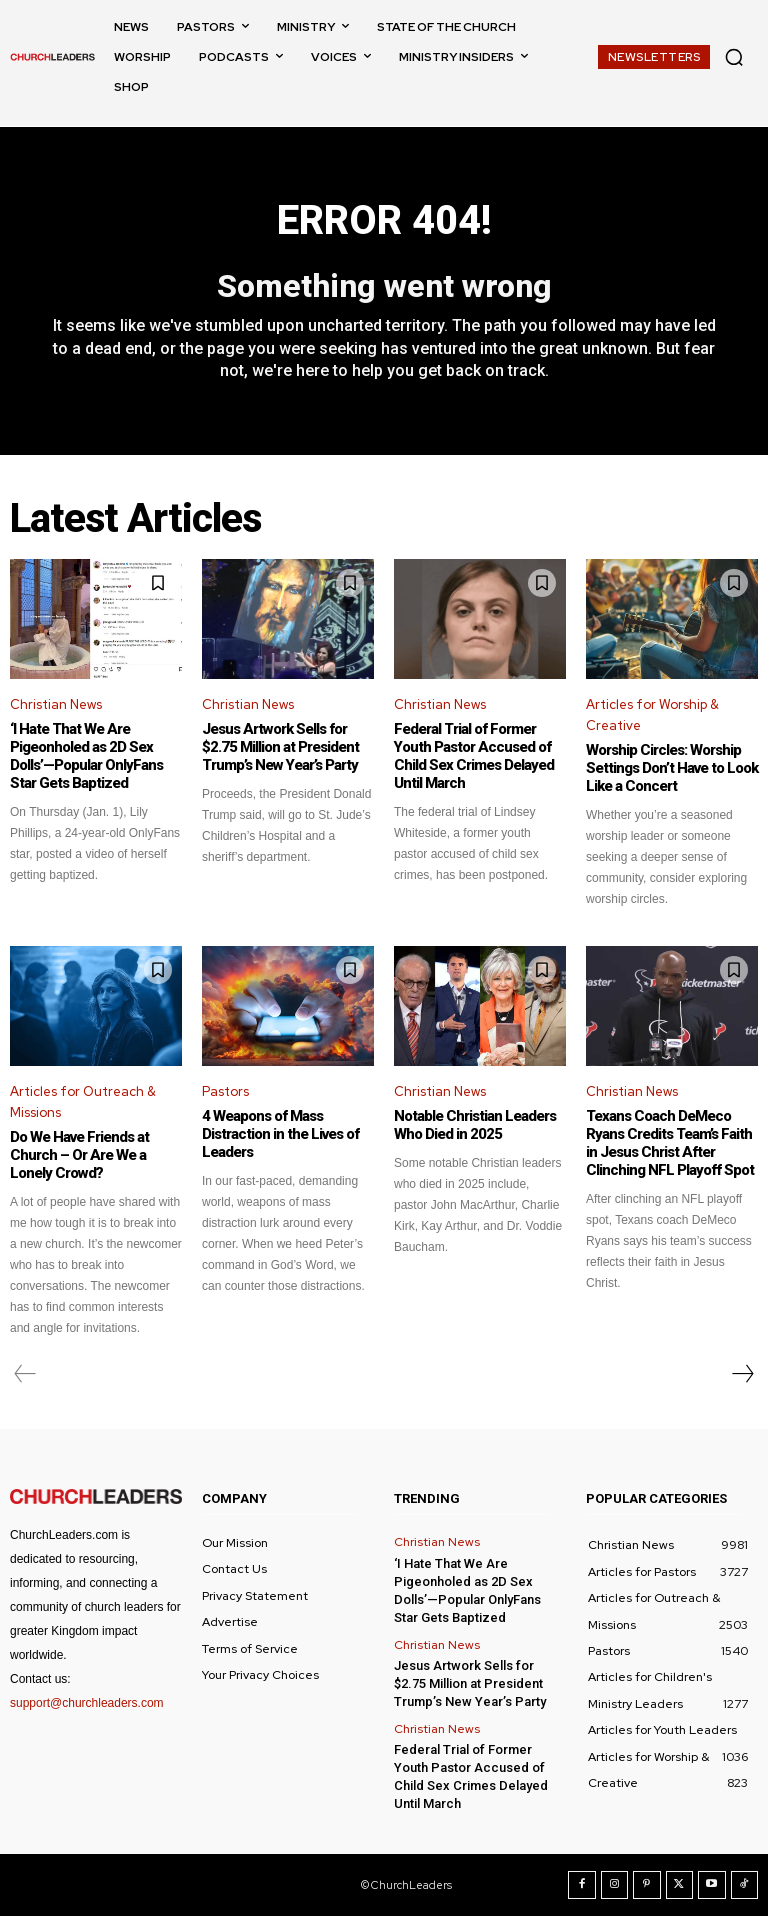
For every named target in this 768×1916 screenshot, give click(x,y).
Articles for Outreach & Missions (83, 1102)
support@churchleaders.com (87, 1703)
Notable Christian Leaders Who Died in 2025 (475, 1125)
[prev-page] (25, 1374)
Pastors (225, 1091)
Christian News (56, 704)
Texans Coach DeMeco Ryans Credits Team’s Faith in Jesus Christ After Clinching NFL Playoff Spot (670, 1143)
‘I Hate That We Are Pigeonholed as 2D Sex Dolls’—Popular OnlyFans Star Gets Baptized (86, 756)
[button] (734, 57)
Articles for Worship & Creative (652, 715)
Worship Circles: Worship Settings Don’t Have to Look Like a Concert (672, 768)
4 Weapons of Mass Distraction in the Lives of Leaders (280, 1134)
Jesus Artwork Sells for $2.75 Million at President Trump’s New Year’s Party (280, 747)
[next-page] (742, 1374)
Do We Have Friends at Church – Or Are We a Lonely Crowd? (79, 1155)
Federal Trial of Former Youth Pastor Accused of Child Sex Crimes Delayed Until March (474, 756)
